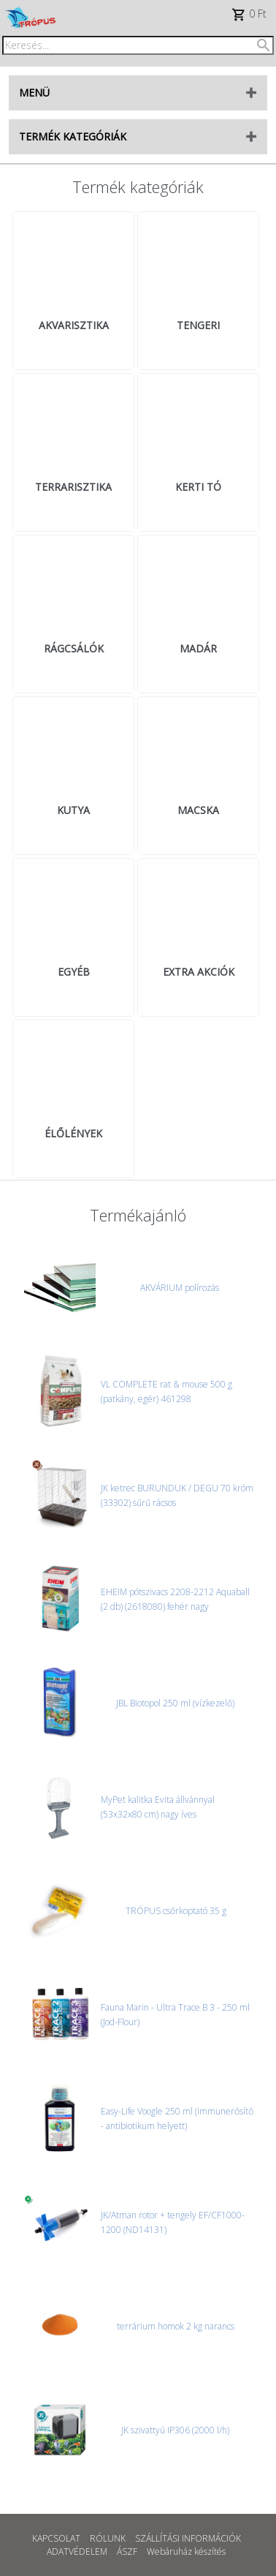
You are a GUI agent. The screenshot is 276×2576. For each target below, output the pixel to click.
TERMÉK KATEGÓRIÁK (72, 136)
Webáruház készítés (186, 2551)
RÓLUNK (108, 2538)
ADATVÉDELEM (77, 2551)
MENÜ (34, 92)
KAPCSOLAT (56, 2538)
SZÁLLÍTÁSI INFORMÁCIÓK (188, 2538)
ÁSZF (127, 2551)
